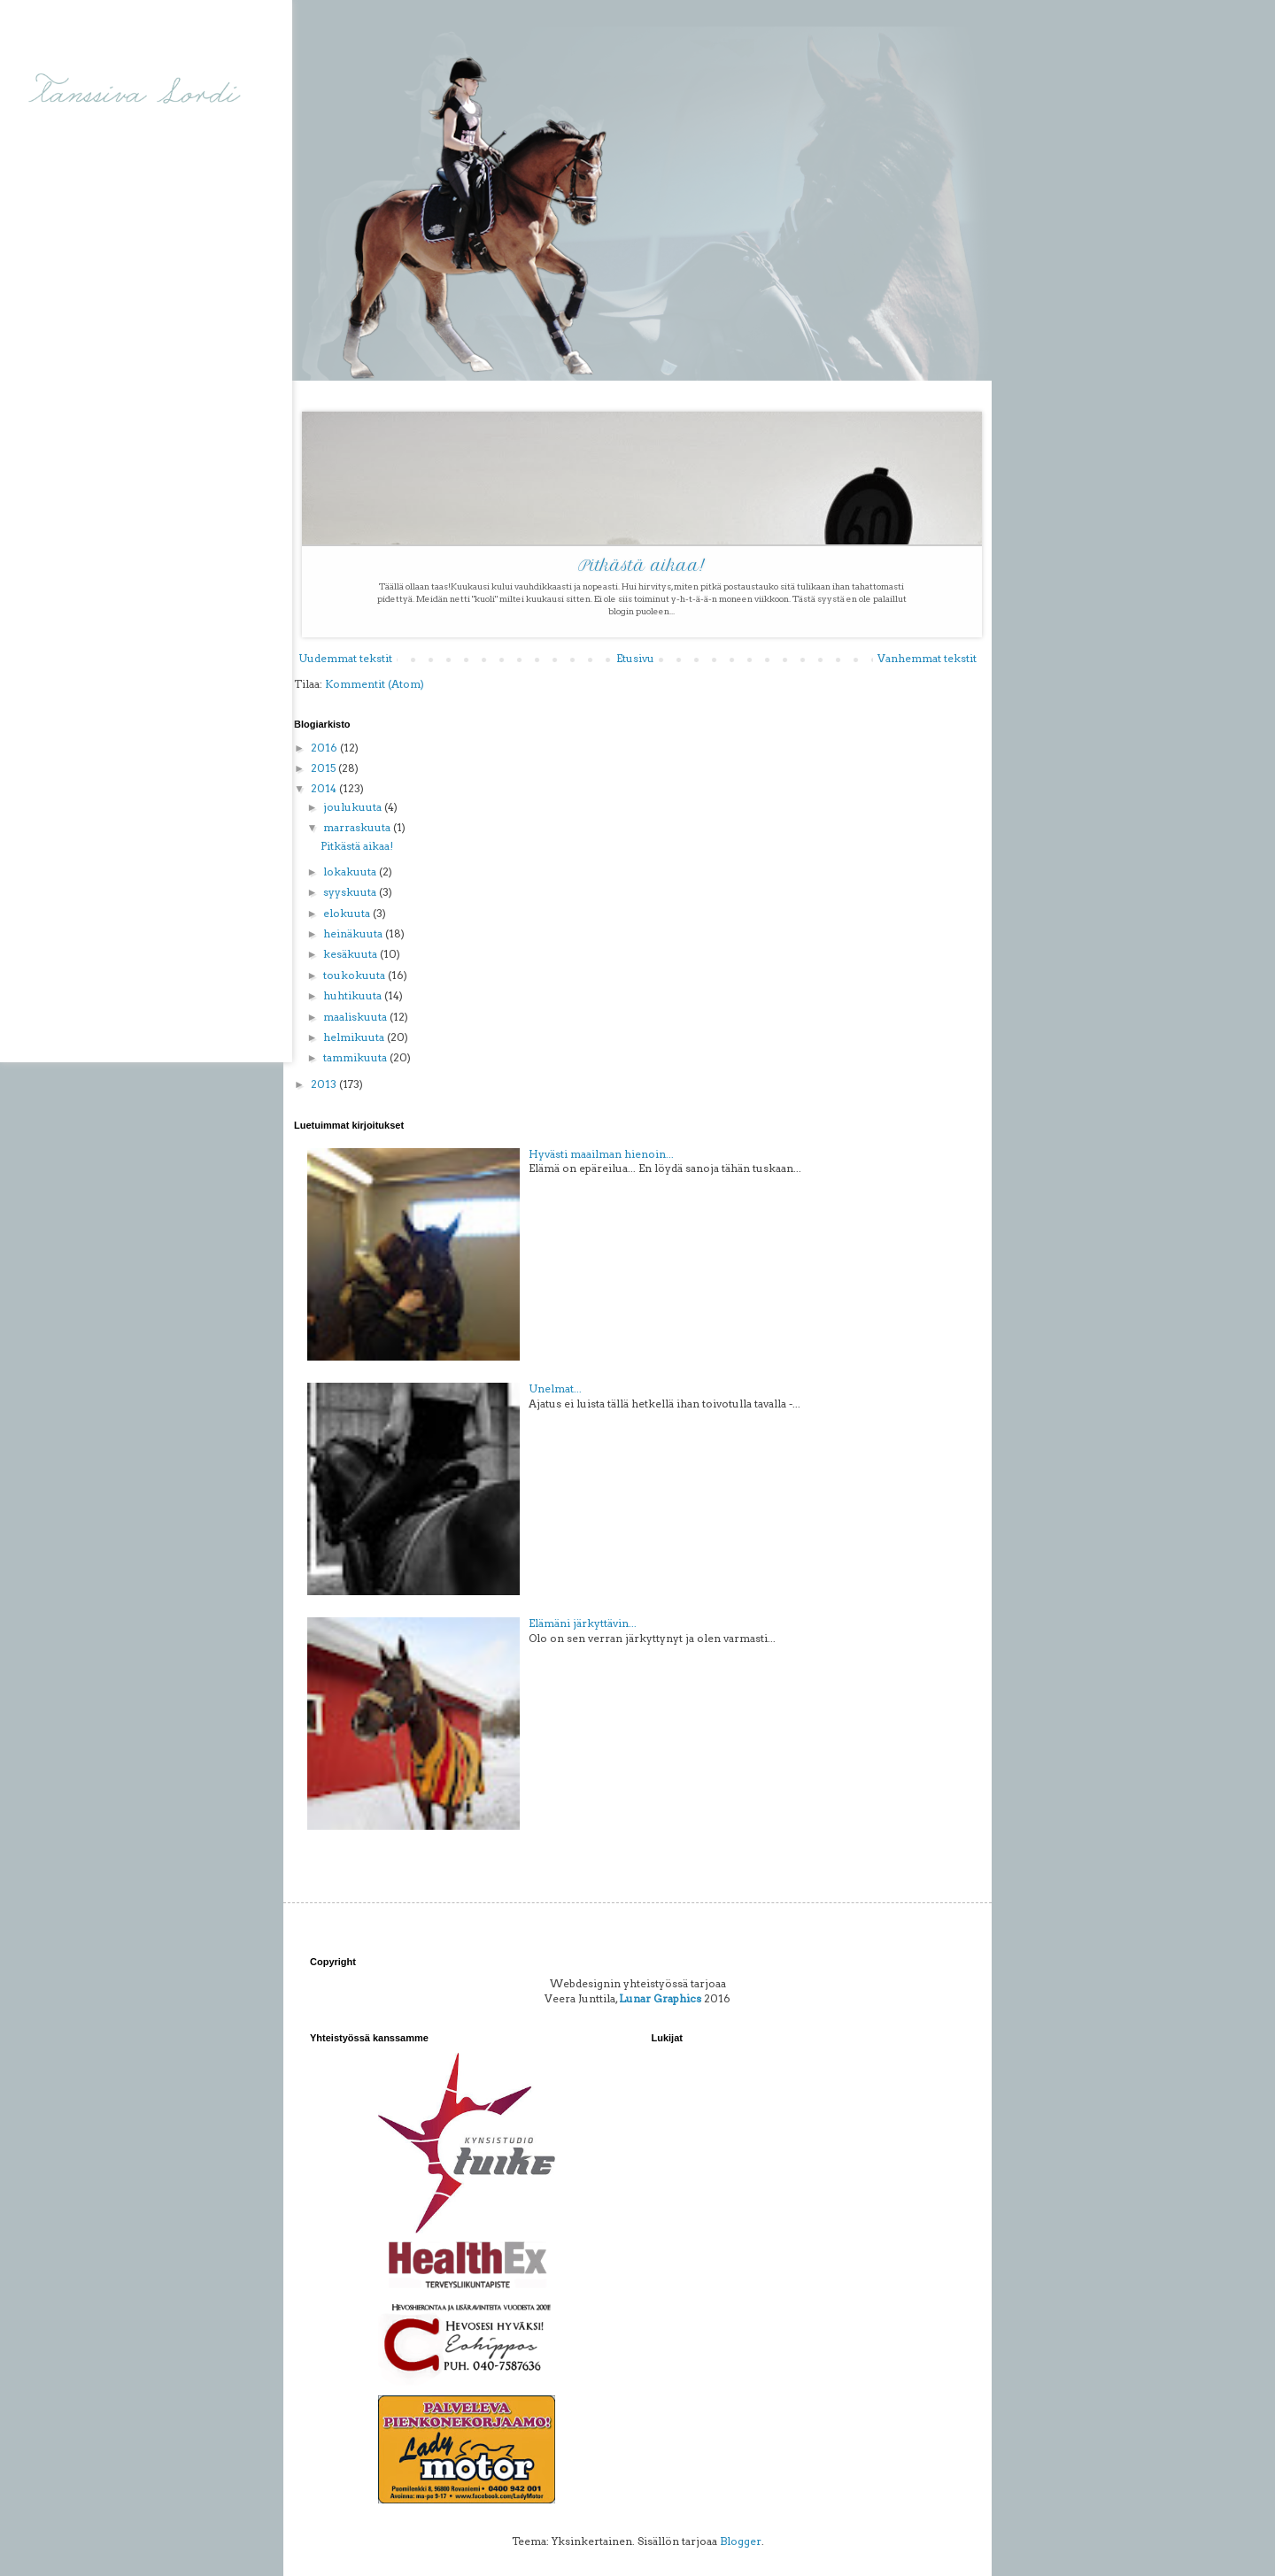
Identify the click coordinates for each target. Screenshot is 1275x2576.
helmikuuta (355, 1037)
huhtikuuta (353, 995)
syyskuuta (351, 892)
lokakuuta (351, 871)
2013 (325, 1084)
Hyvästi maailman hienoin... (601, 1154)
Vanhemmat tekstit (927, 658)
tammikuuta (356, 1057)
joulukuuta (353, 807)
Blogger (740, 2541)
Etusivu (635, 658)
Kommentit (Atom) (374, 683)
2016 (325, 747)
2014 (325, 788)
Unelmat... (555, 1388)
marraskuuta (358, 827)
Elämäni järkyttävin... (583, 1623)
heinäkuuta (354, 933)
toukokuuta (355, 975)
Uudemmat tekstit (345, 658)
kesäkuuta (351, 953)
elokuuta (348, 913)
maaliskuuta (356, 1016)
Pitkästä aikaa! (641, 566)
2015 (324, 768)
